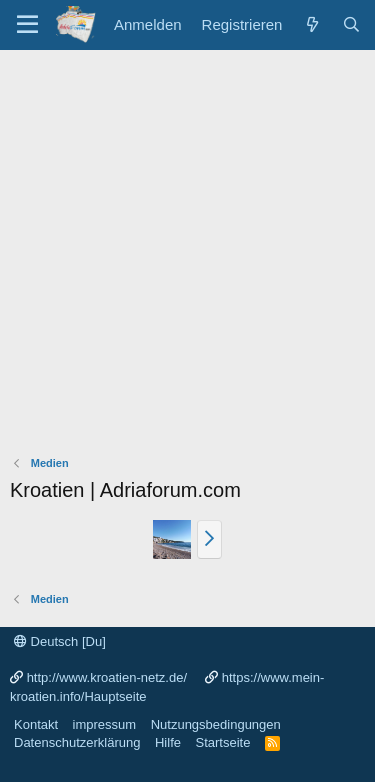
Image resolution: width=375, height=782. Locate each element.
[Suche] (351, 24)
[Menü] (27, 25)
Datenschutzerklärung (77, 742)
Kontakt (36, 724)
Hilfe (168, 742)
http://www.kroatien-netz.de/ (107, 677)
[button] (209, 539)
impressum (105, 724)
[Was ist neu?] (311, 24)
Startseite (222, 742)
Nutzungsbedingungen (216, 724)
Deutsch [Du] (60, 641)
